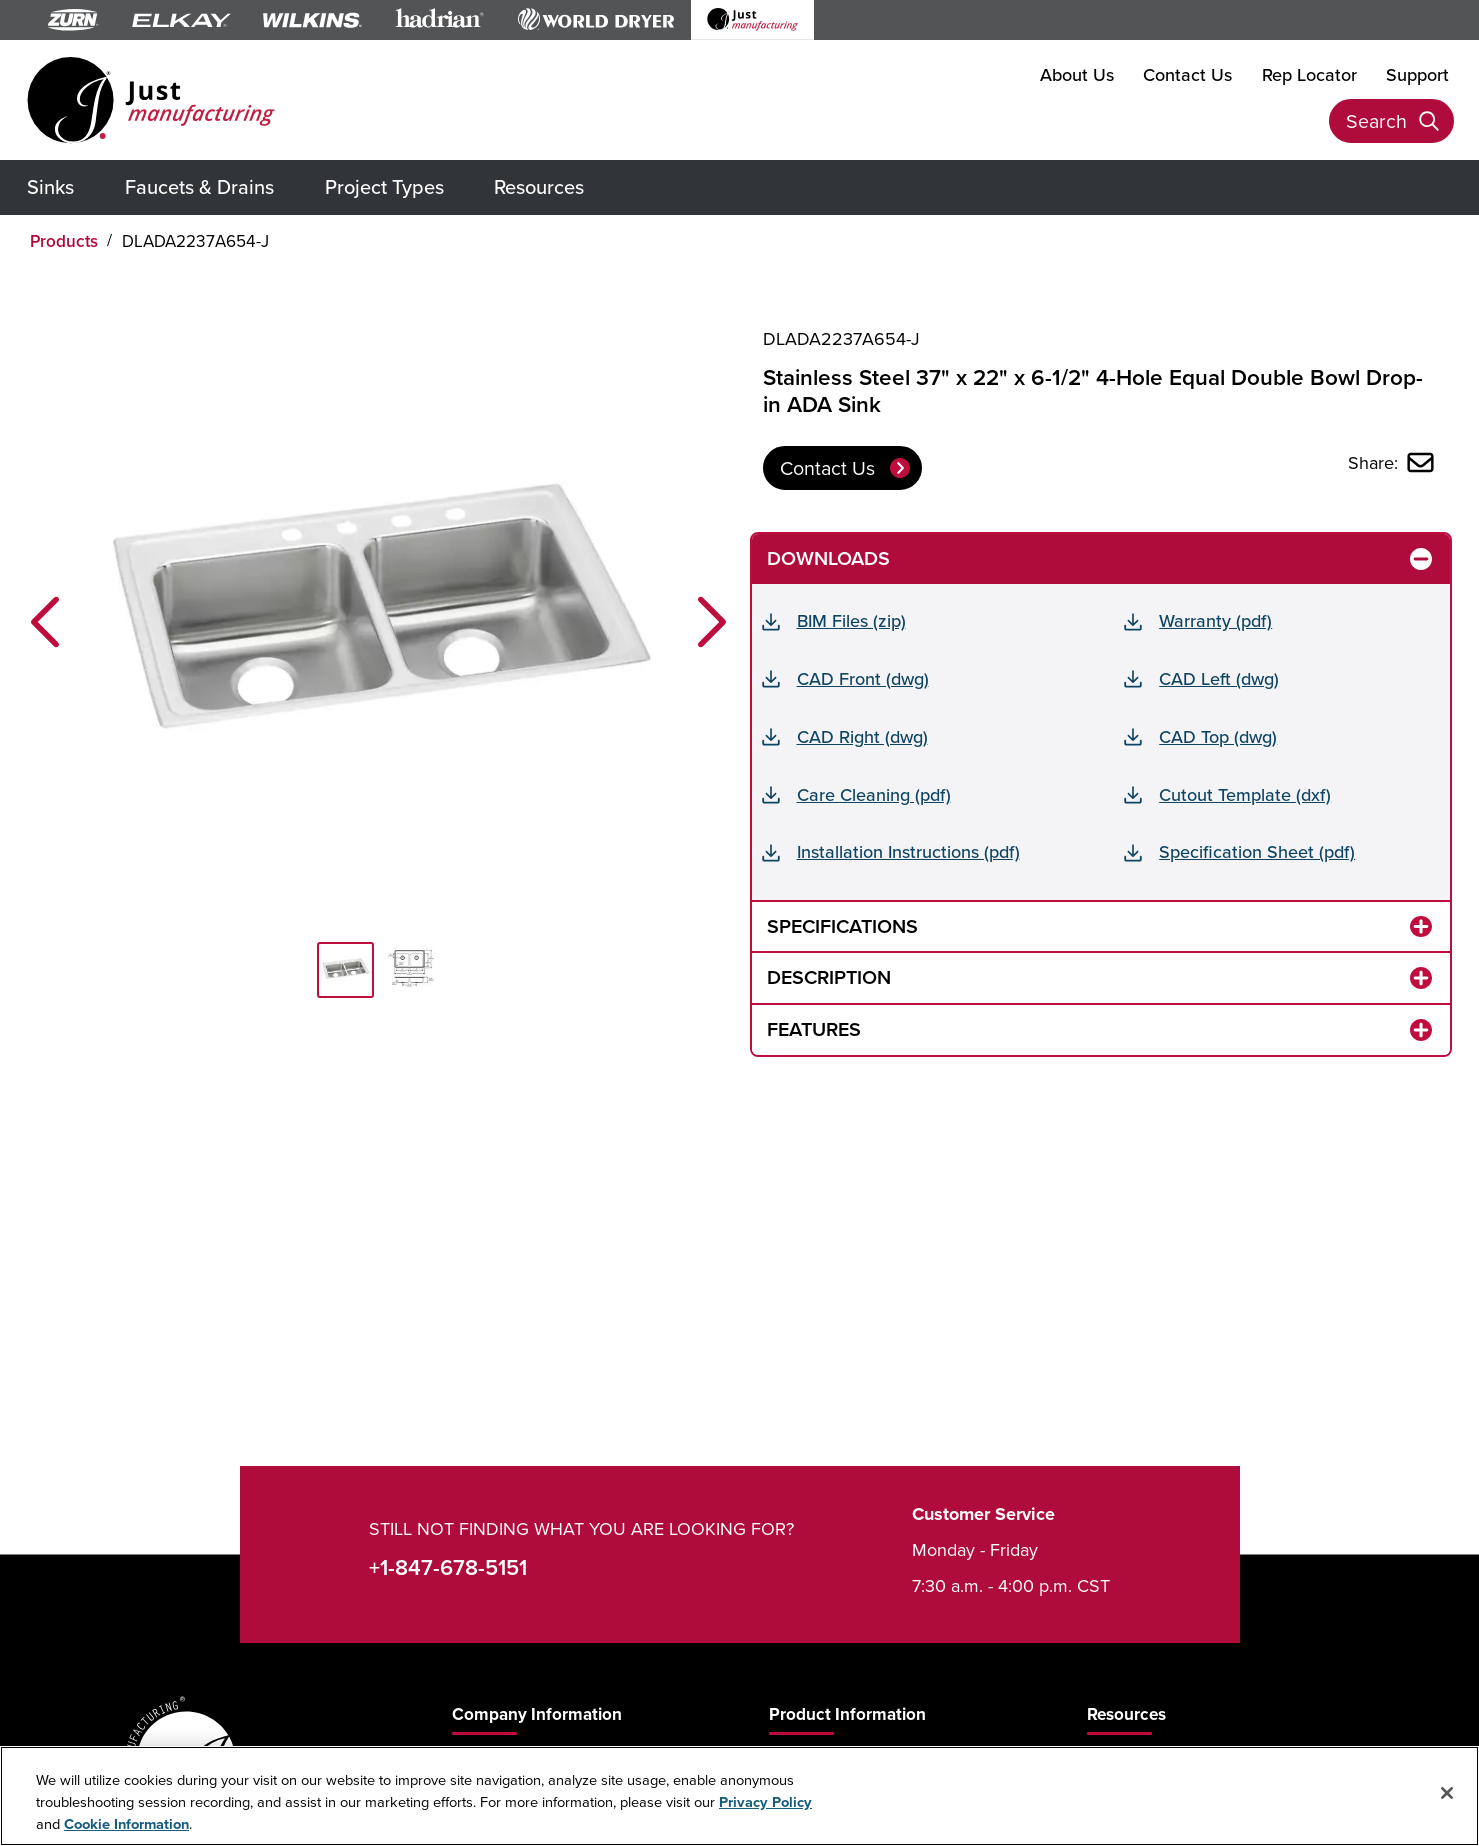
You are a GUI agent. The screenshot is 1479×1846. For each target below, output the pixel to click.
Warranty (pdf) (1215, 620)
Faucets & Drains (199, 186)
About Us (1077, 74)
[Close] (1447, 1793)
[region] (739, 1796)
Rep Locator (1309, 74)
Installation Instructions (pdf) (908, 851)
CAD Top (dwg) (1218, 736)
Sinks (50, 186)
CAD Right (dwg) (862, 736)
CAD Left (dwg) (1219, 678)
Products (64, 241)
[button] (45, 622)
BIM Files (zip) (851, 620)
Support (1417, 74)
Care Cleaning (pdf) (874, 794)
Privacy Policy (765, 1801)
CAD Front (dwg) (863, 678)
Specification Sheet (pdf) (1257, 851)
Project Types (384, 186)
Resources (539, 186)
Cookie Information (126, 1823)
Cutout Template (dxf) (1245, 794)
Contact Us (1187, 74)
